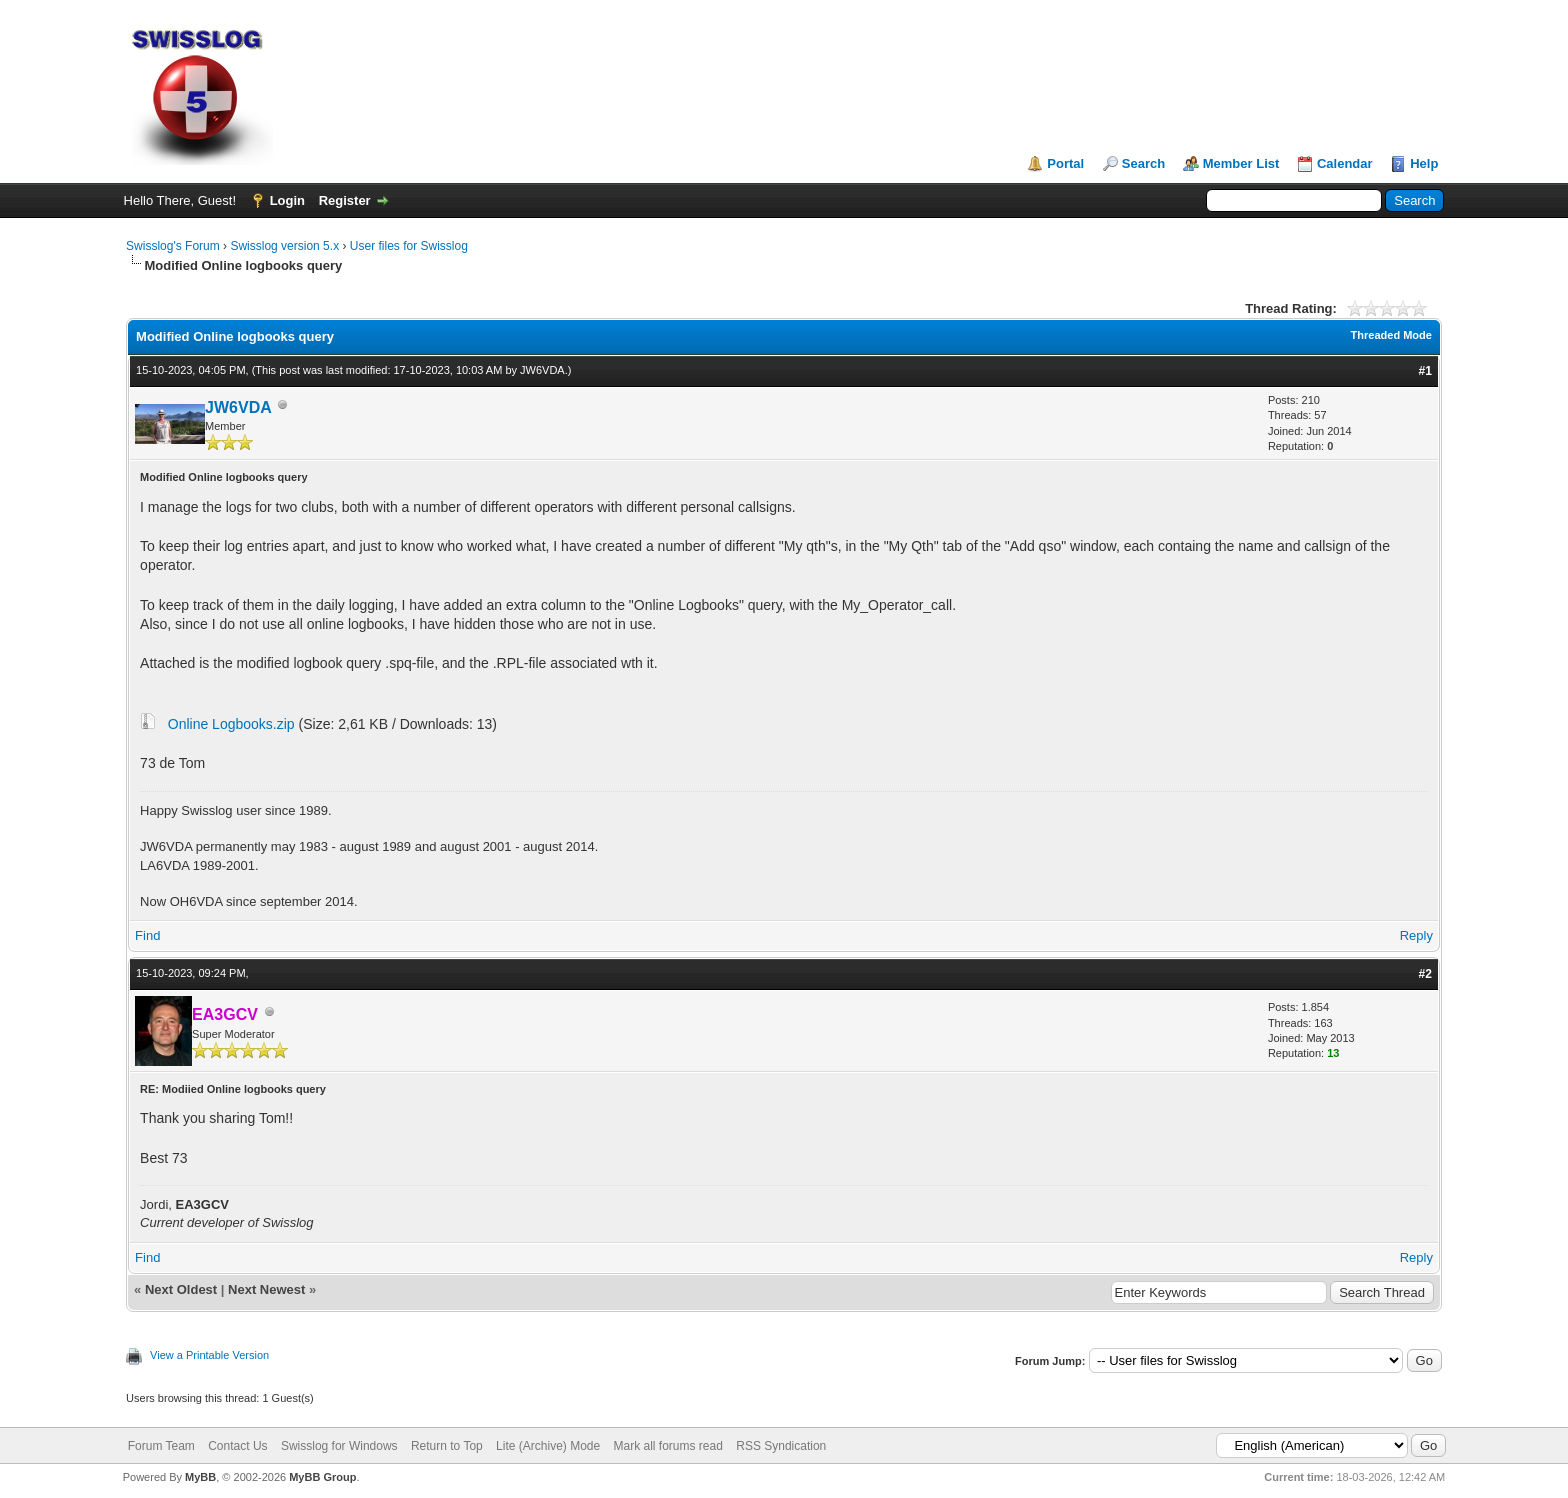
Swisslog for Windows (339, 1446)
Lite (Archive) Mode (548, 1446)
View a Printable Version (209, 1355)
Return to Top (447, 1446)
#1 (1425, 371)
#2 (1425, 974)
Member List (1241, 163)
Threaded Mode (1391, 335)
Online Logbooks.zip (231, 724)
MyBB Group (322, 1477)
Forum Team (161, 1446)
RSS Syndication (781, 1446)
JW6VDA (542, 370)
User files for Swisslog (409, 246)
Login (287, 200)
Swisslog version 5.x (284, 246)
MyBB (200, 1477)
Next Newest (266, 1289)
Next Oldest (181, 1289)
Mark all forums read (668, 1446)
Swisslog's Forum (173, 246)
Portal (1065, 163)
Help (1424, 163)
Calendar (1345, 163)
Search (1143, 163)
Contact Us (237, 1446)
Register (345, 200)
